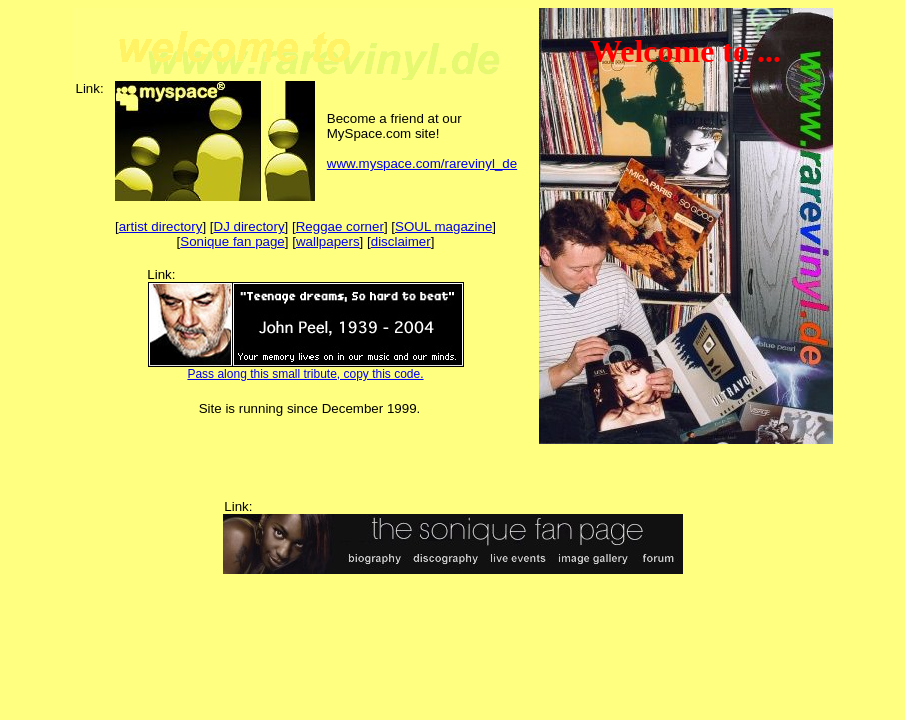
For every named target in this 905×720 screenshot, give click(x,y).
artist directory (161, 226)
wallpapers (328, 241)
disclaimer (401, 241)
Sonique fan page (232, 241)
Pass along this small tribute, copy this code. (305, 374)
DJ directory (249, 226)
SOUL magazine (443, 226)
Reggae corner (340, 226)
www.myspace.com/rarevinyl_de (422, 163)
